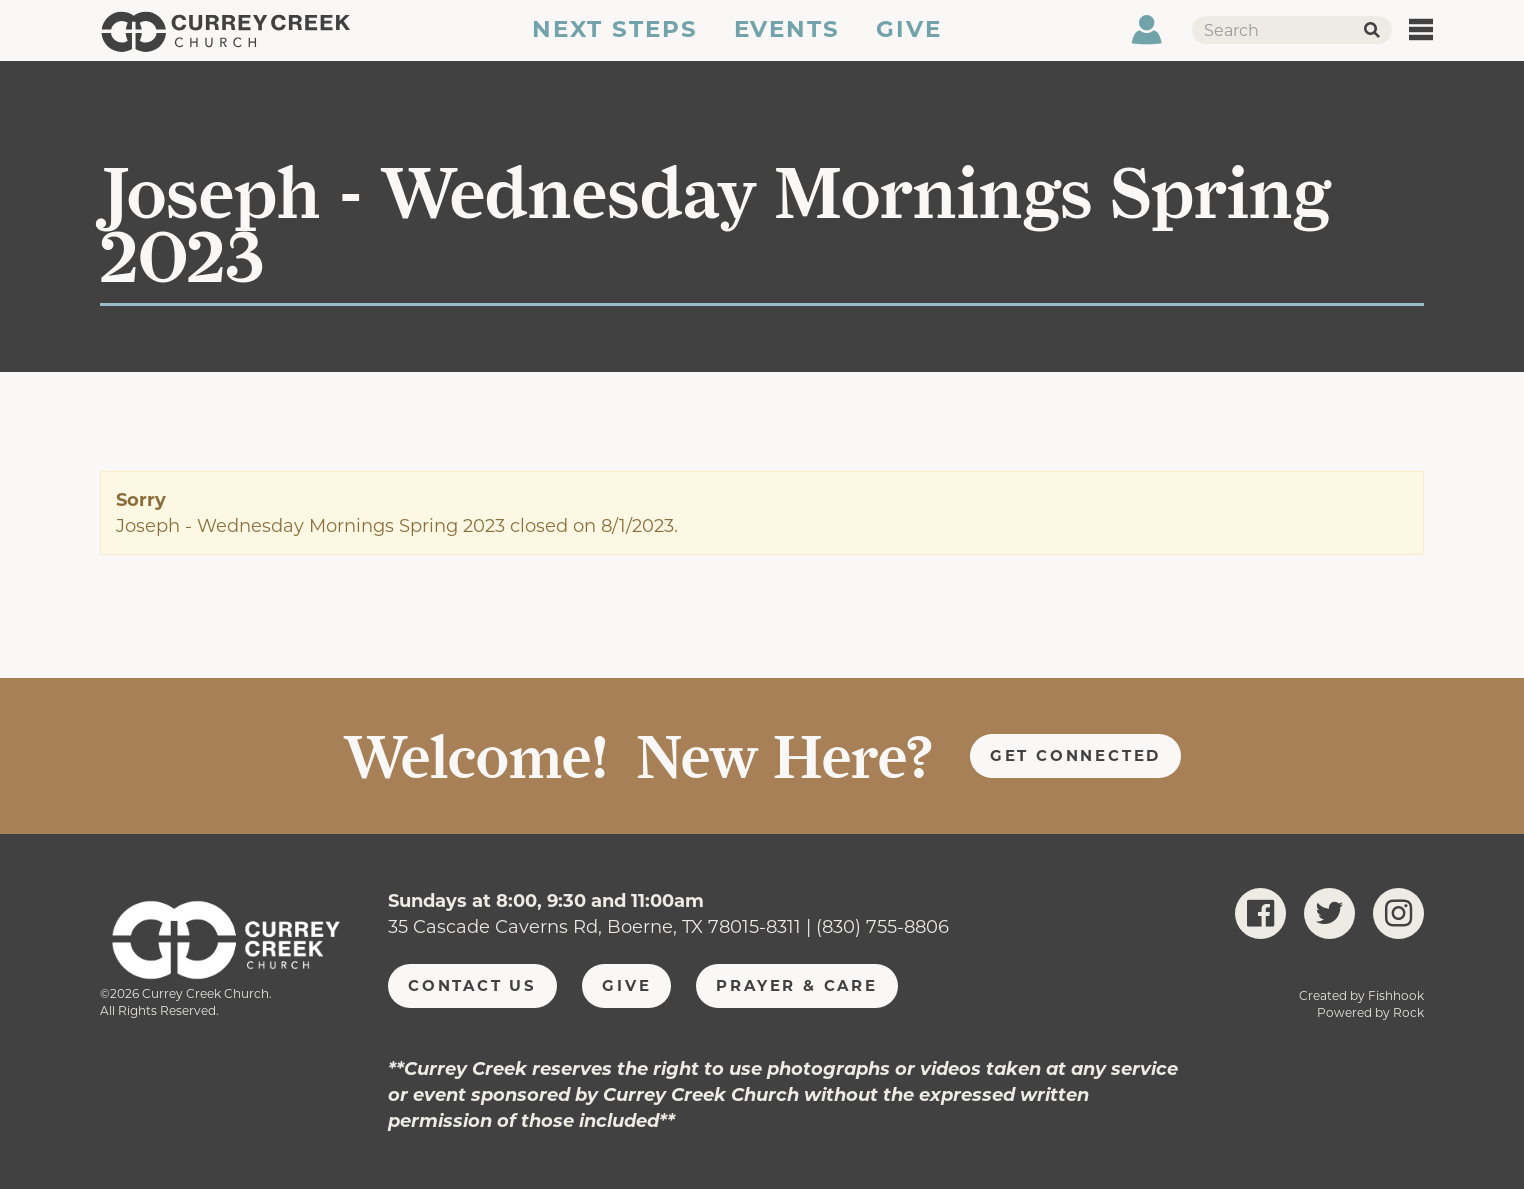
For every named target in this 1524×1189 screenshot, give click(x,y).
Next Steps (613, 43)
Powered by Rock (1370, 1012)
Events (787, 43)
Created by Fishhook (1361, 995)
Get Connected (1076, 755)
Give (910, 43)
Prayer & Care (797, 985)
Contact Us (472, 985)
